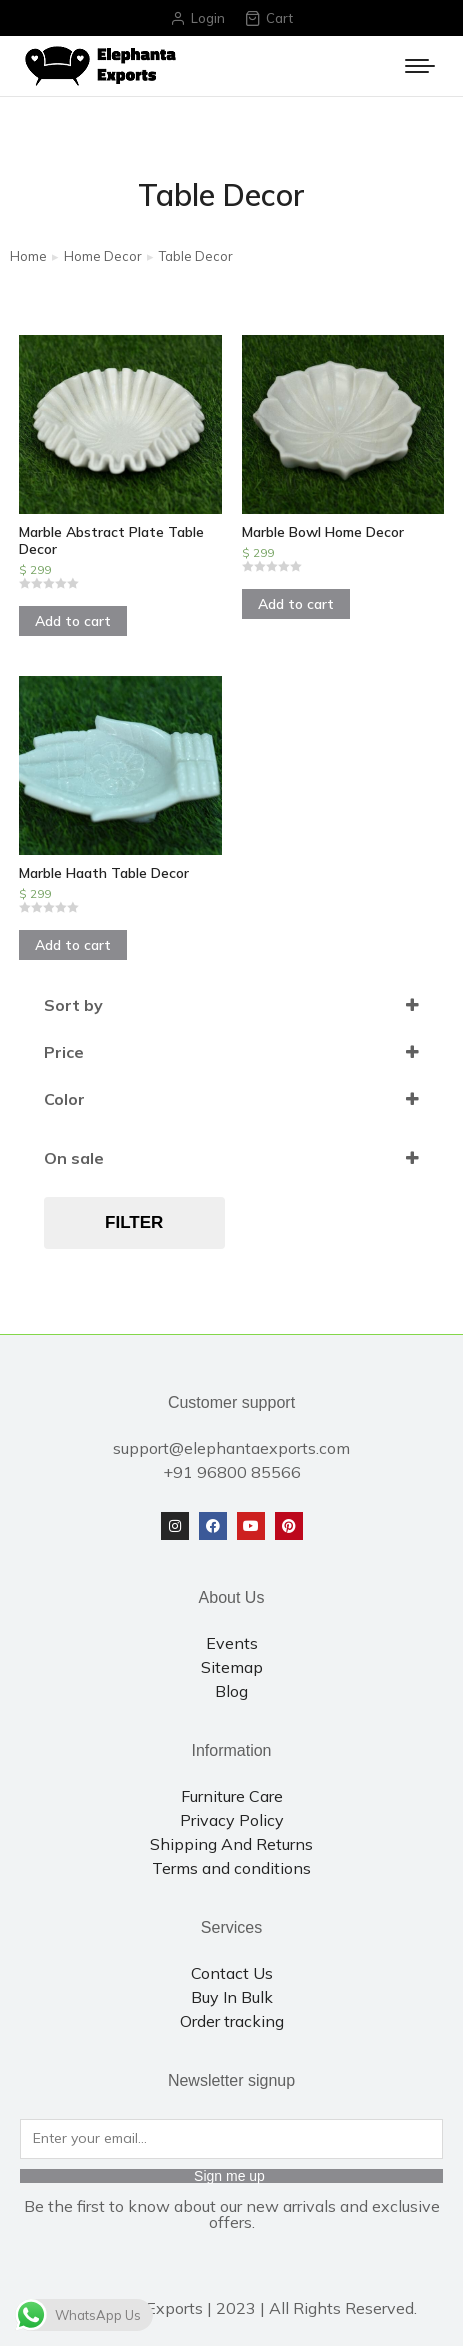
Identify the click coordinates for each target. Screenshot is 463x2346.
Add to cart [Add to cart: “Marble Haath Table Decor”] (73, 945)
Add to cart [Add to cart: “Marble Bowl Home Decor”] (296, 604)
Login (197, 18)
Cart (269, 18)
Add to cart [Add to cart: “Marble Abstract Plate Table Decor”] (73, 621)
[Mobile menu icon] (420, 66)
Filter (134, 1222)
